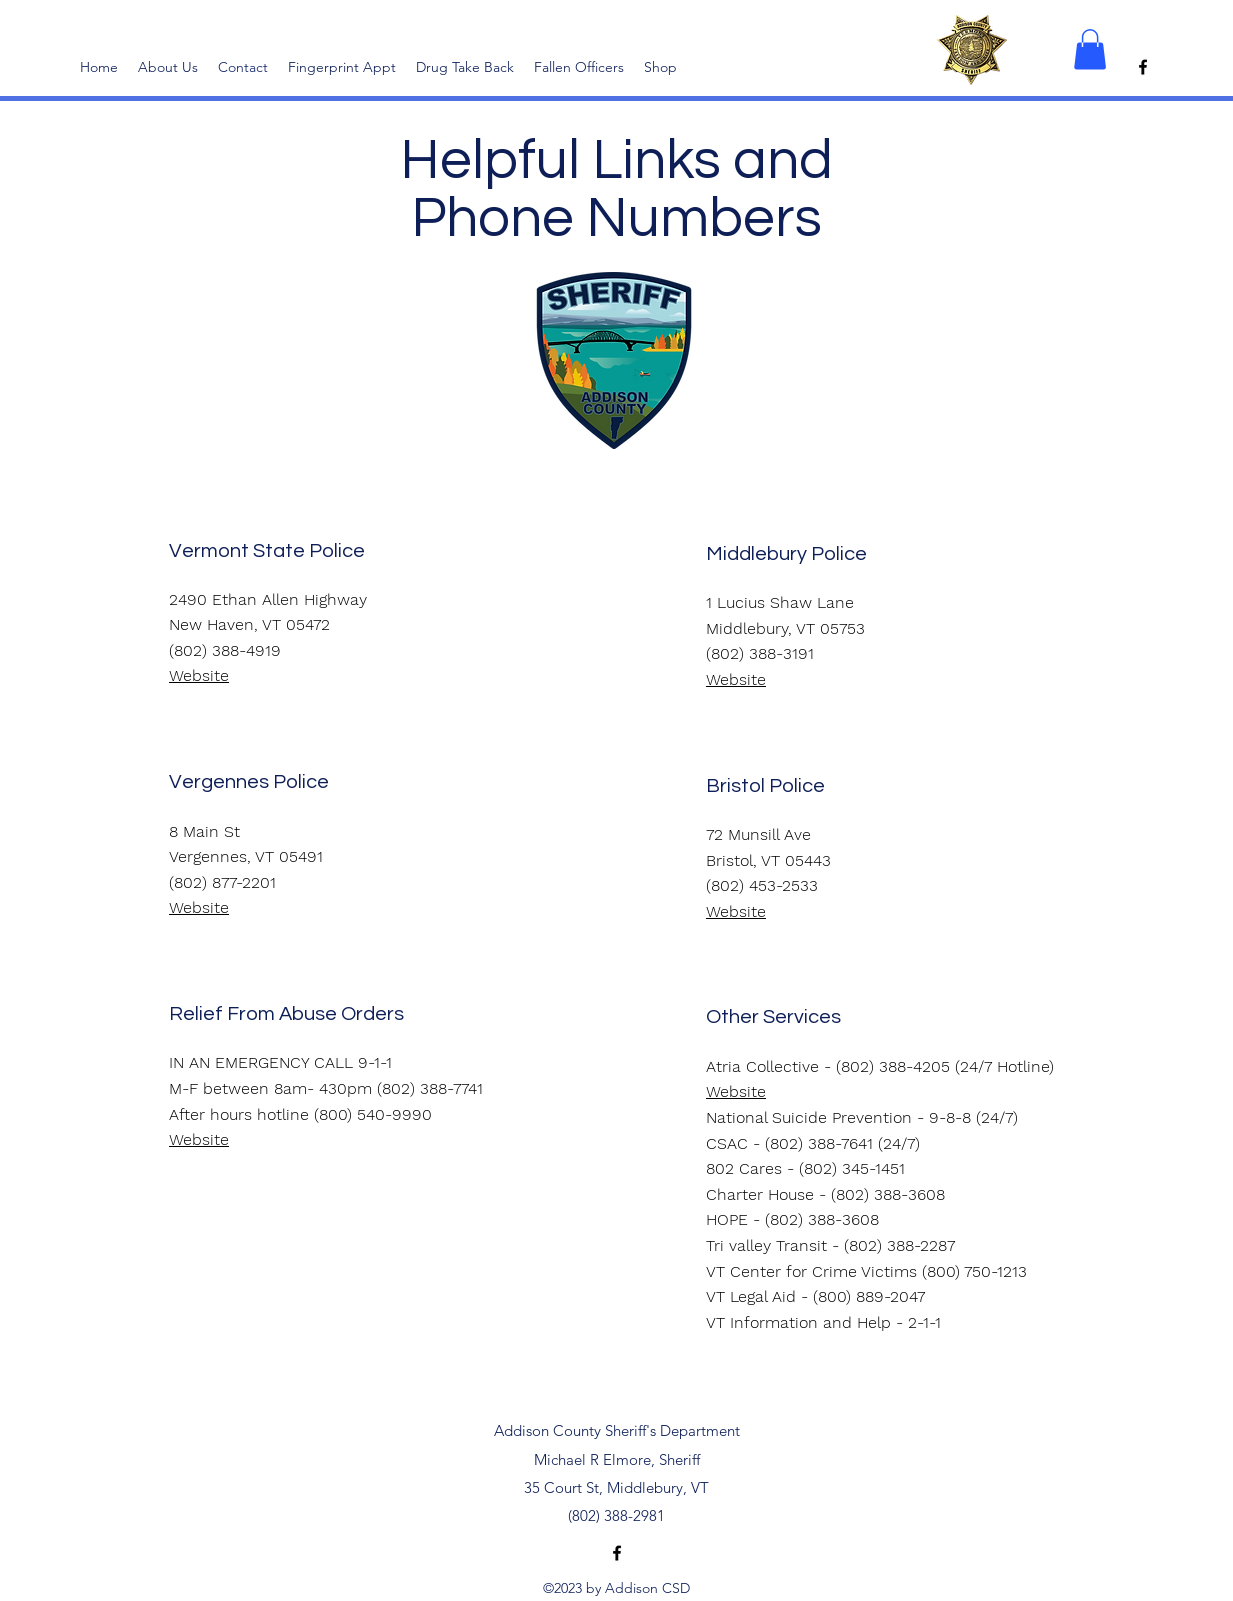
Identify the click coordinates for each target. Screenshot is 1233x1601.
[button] (1090, 49)
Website (736, 679)
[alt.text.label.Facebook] (1143, 67)
